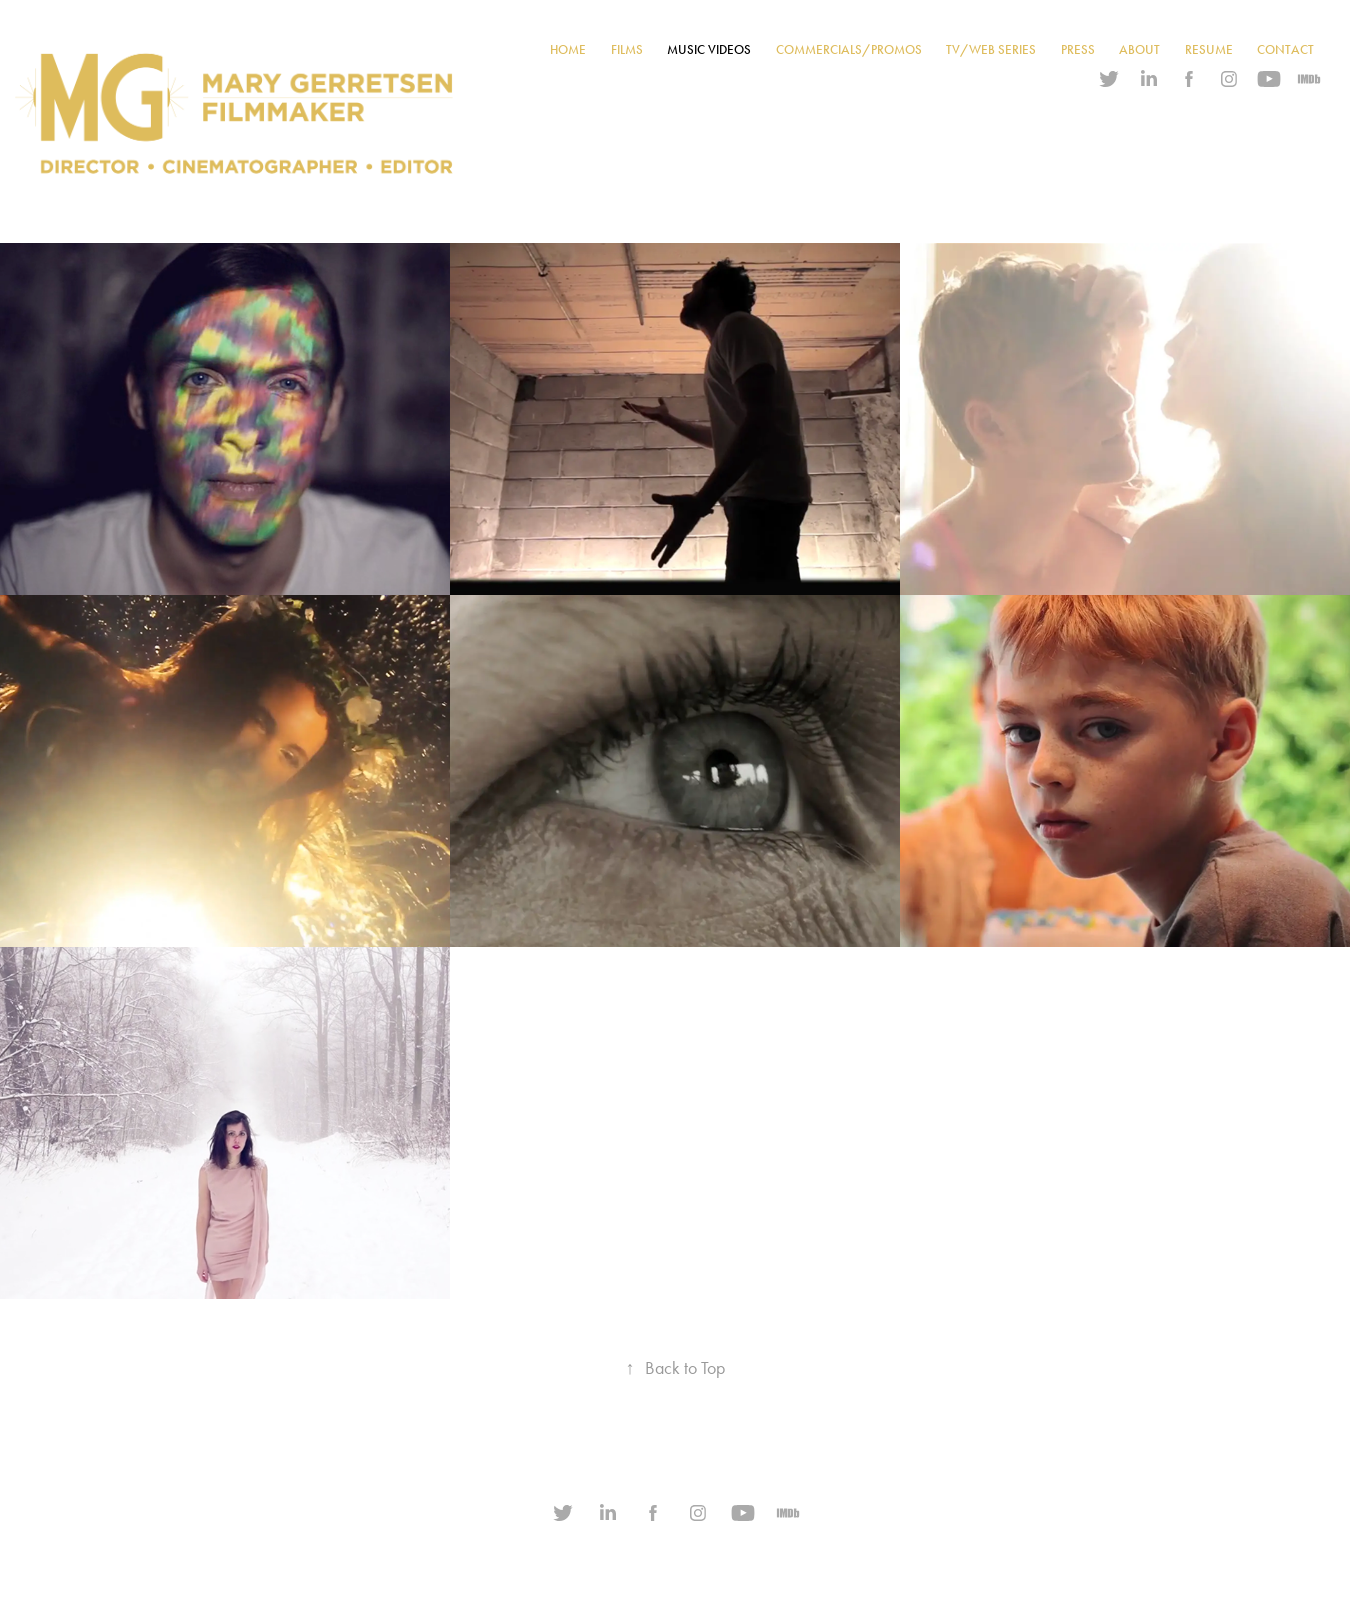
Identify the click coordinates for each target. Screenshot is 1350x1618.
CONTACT (1285, 50)
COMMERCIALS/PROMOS (849, 50)
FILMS (627, 50)
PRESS (1078, 50)
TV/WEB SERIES (991, 50)
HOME (568, 50)
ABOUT (1139, 50)
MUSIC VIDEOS (709, 50)
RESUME (1209, 50)
